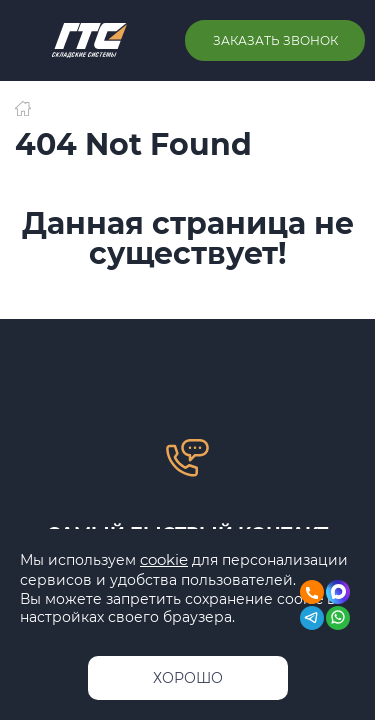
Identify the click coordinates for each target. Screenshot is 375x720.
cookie (164, 559)
